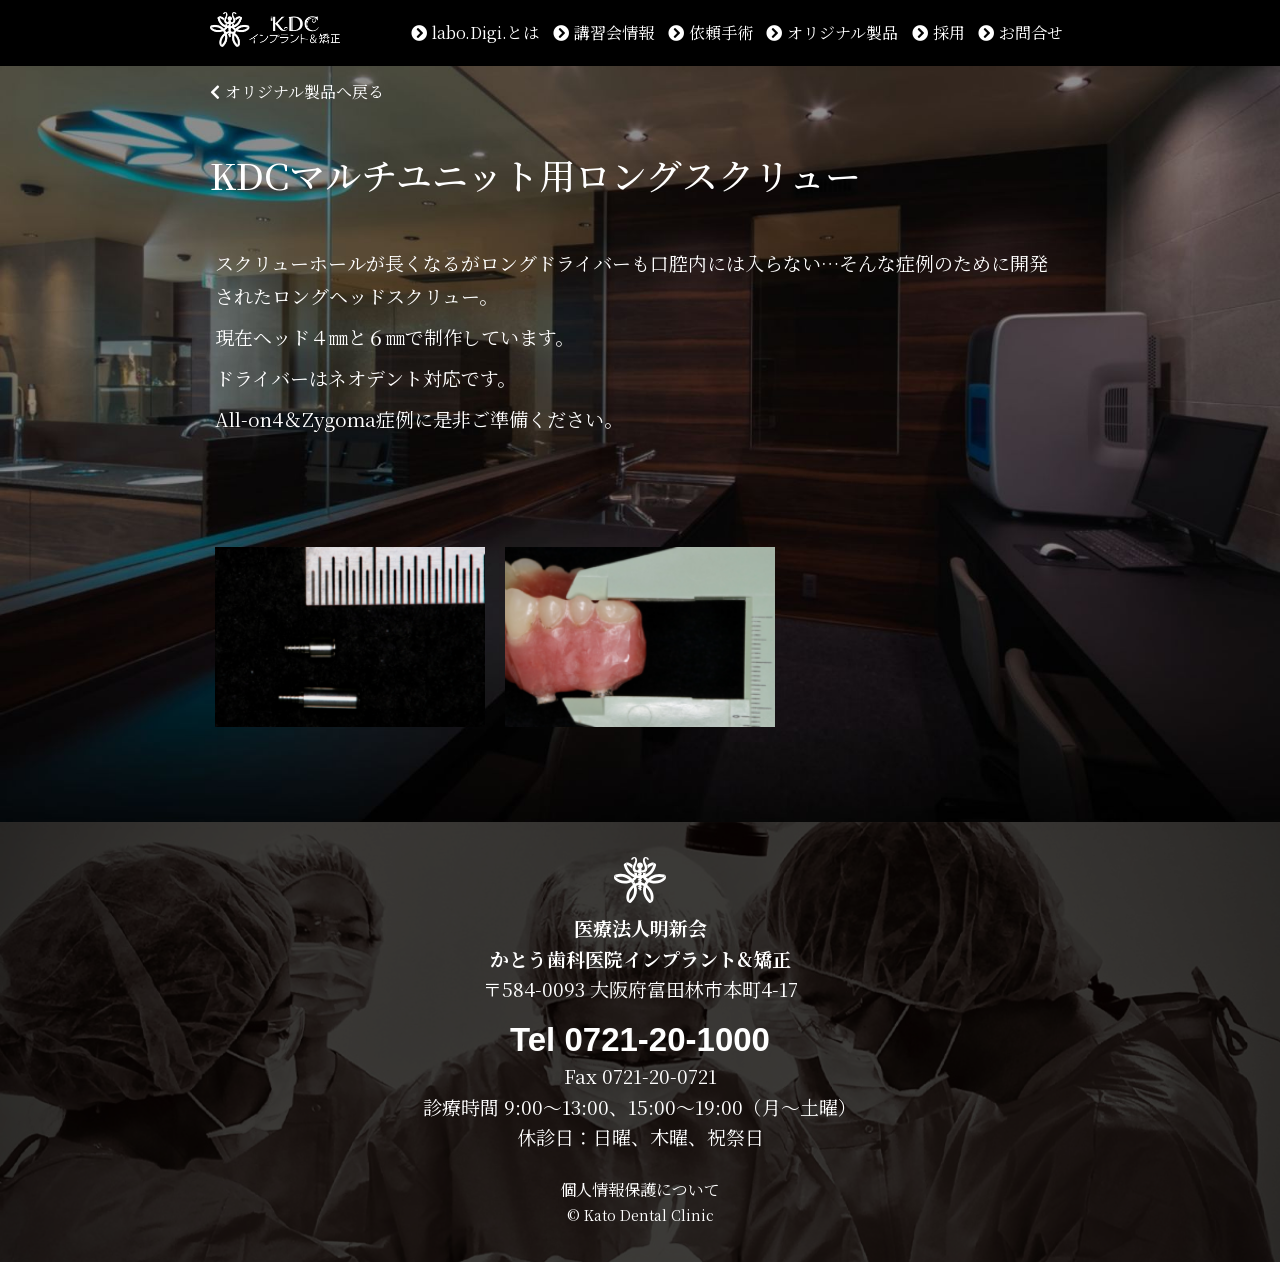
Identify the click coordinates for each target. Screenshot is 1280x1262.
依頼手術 (710, 32)
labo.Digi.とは (475, 32)
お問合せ (1020, 32)
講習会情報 (603, 32)
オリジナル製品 (832, 32)
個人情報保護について (640, 1189)
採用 (938, 32)
